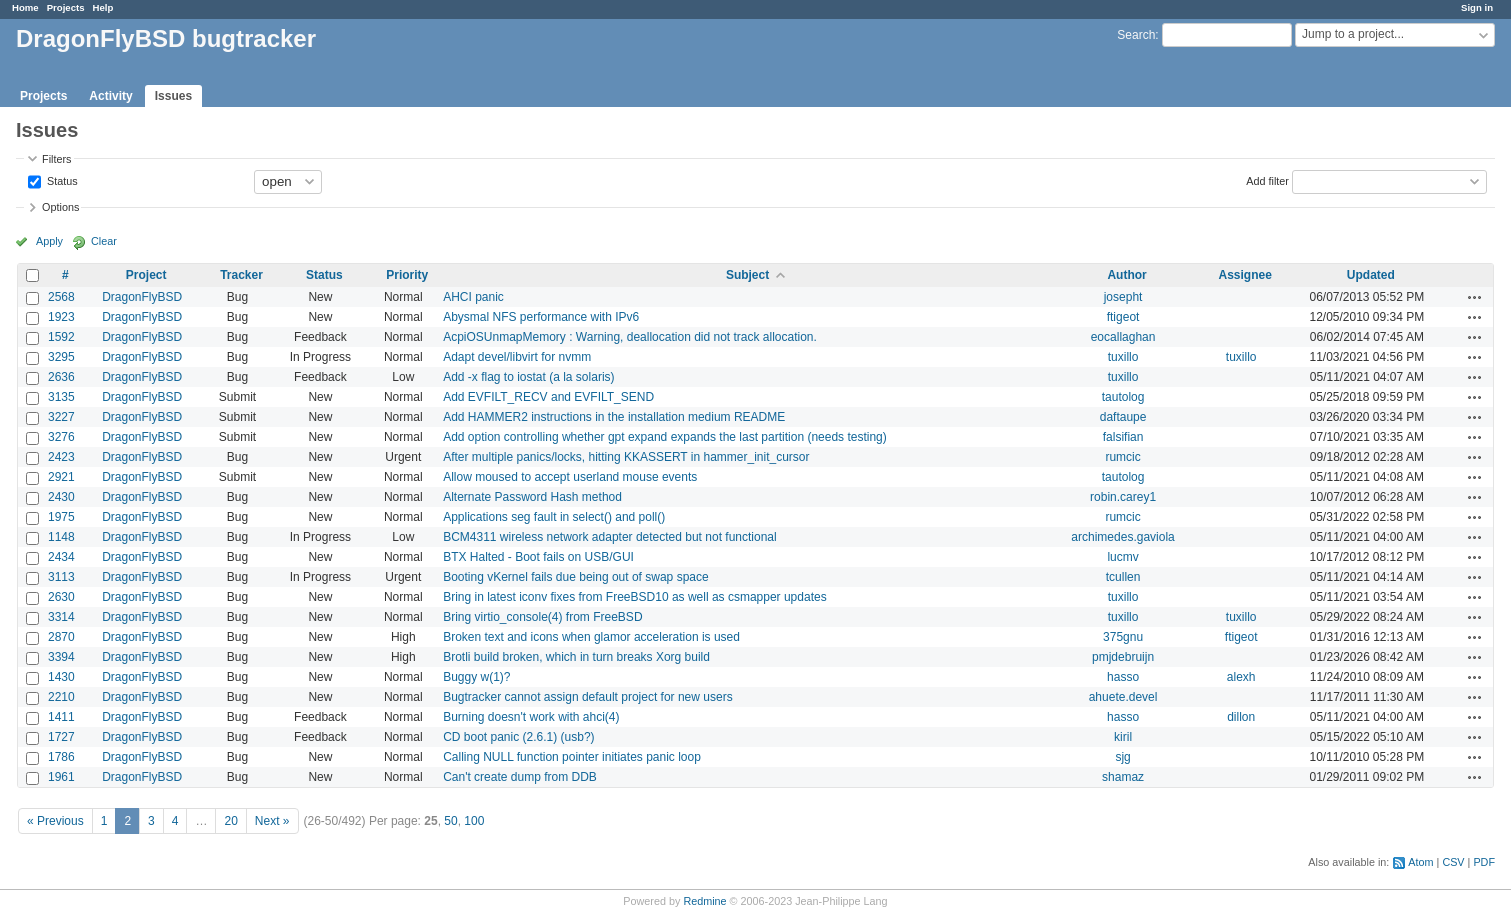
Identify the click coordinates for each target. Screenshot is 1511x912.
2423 (61, 457)
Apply (49, 241)
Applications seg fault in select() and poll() (554, 517)
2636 (61, 377)
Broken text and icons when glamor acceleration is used (591, 637)
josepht (1123, 297)
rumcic (1122, 457)
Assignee (1244, 275)
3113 (61, 577)
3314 (61, 617)
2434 (61, 557)
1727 (61, 737)
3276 (61, 437)
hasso (1123, 677)
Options (60, 207)
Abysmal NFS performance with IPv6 (541, 317)
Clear (104, 241)
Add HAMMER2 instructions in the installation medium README (614, 417)
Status (61, 180)
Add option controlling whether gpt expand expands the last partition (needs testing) (665, 437)
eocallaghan (1123, 337)
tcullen (1123, 577)
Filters (56, 159)
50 (450, 821)
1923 (61, 317)
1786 (61, 757)
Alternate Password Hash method (532, 497)
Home (25, 7)
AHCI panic (473, 297)
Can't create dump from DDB (520, 777)
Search (1136, 35)
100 (474, 821)
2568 (61, 297)
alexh (1241, 677)
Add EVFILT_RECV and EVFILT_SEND (548, 397)
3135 (61, 397)
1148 (61, 537)
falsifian (1123, 437)
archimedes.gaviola (1122, 537)
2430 (61, 497)
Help (103, 7)
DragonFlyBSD (142, 297)
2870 (61, 637)
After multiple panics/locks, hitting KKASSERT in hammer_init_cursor (626, 457)
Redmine (704, 901)
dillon (1241, 717)
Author (1126, 275)
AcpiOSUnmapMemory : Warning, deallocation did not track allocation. (630, 337)
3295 (61, 357)
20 (230, 821)
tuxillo (1123, 357)
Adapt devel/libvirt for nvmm (517, 357)
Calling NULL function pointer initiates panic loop (572, 757)
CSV (1453, 862)
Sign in (1477, 7)
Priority (407, 275)
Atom (1420, 862)
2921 (61, 477)
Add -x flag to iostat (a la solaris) (528, 377)
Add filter (1267, 180)
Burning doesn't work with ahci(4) (531, 717)
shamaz (1123, 777)
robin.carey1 (1123, 497)
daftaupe (1123, 417)
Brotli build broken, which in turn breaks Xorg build (576, 657)
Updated (1371, 275)
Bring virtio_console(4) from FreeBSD (542, 617)
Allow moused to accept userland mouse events (570, 477)
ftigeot (1123, 317)
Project (146, 275)
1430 (61, 677)
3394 (61, 657)
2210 (61, 697)
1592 (61, 337)
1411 (61, 717)
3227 (61, 417)
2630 (61, 597)
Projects (66, 7)
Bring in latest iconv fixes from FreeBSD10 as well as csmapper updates (635, 597)
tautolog (1123, 397)
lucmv (1122, 557)
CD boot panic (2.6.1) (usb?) (518, 737)
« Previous (55, 821)
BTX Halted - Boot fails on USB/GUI (538, 557)
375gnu (1123, 637)
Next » (272, 821)
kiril (1123, 737)
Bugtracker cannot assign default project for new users (588, 697)
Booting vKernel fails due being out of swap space (576, 577)
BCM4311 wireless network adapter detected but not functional (610, 537)
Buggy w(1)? (476, 677)
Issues (173, 96)
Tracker (241, 275)
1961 (61, 777)
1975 (61, 517)
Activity (110, 96)
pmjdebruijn (1123, 657)
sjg (1122, 757)
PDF (1484, 862)
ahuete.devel (1123, 697)
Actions (1475, 297)
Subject (747, 275)
